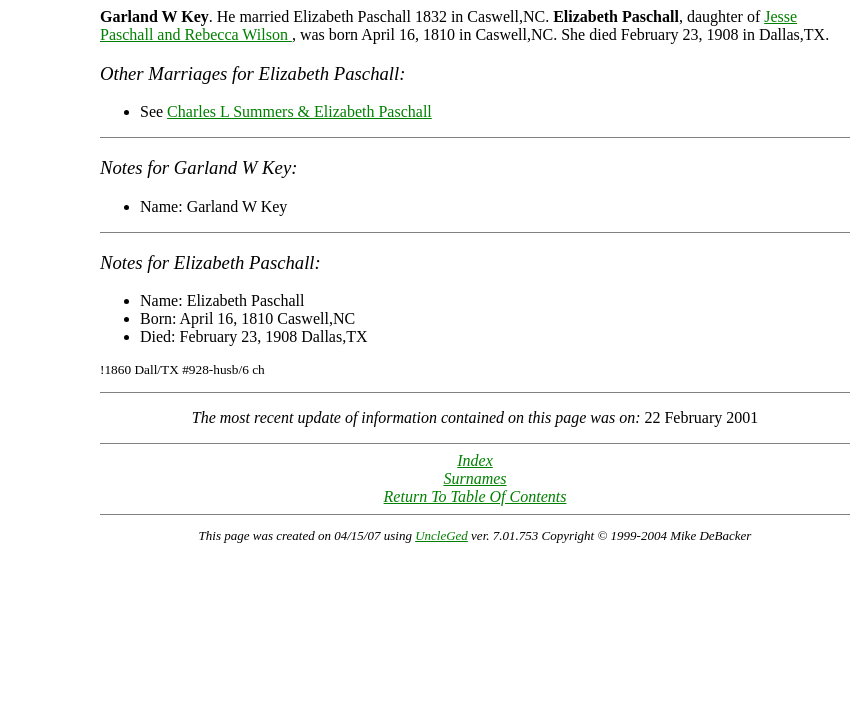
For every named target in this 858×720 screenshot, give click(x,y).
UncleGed (441, 535)
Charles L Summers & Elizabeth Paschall (299, 111)
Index (475, 460)
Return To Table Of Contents (475, 496)
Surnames (474, 478)
